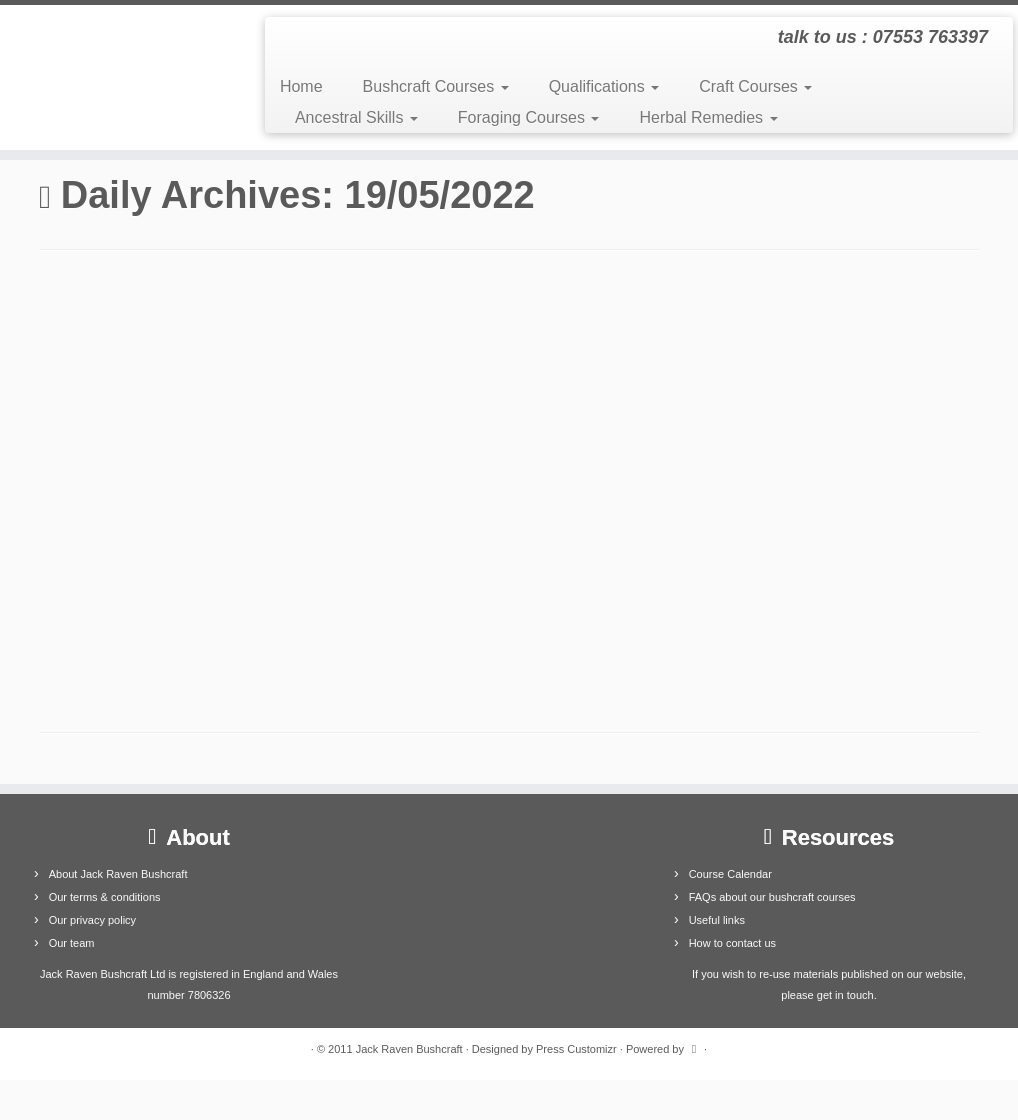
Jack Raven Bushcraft (409, 1049)
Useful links (717, 920)
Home (301, 86)
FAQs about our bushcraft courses (772, 897)
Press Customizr (576, 1049)
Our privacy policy (92, 920)
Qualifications (604, 86)
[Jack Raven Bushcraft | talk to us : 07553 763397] (119, 77)
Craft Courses (755, 86)
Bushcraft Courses (436, 86)
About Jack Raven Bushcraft (118, 874)
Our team (72, 943)
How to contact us (732, 943)
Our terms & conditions (105, 897)
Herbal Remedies (708, 117)
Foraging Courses (529, 117)
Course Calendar (730, 874)
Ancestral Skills (356, 117)
